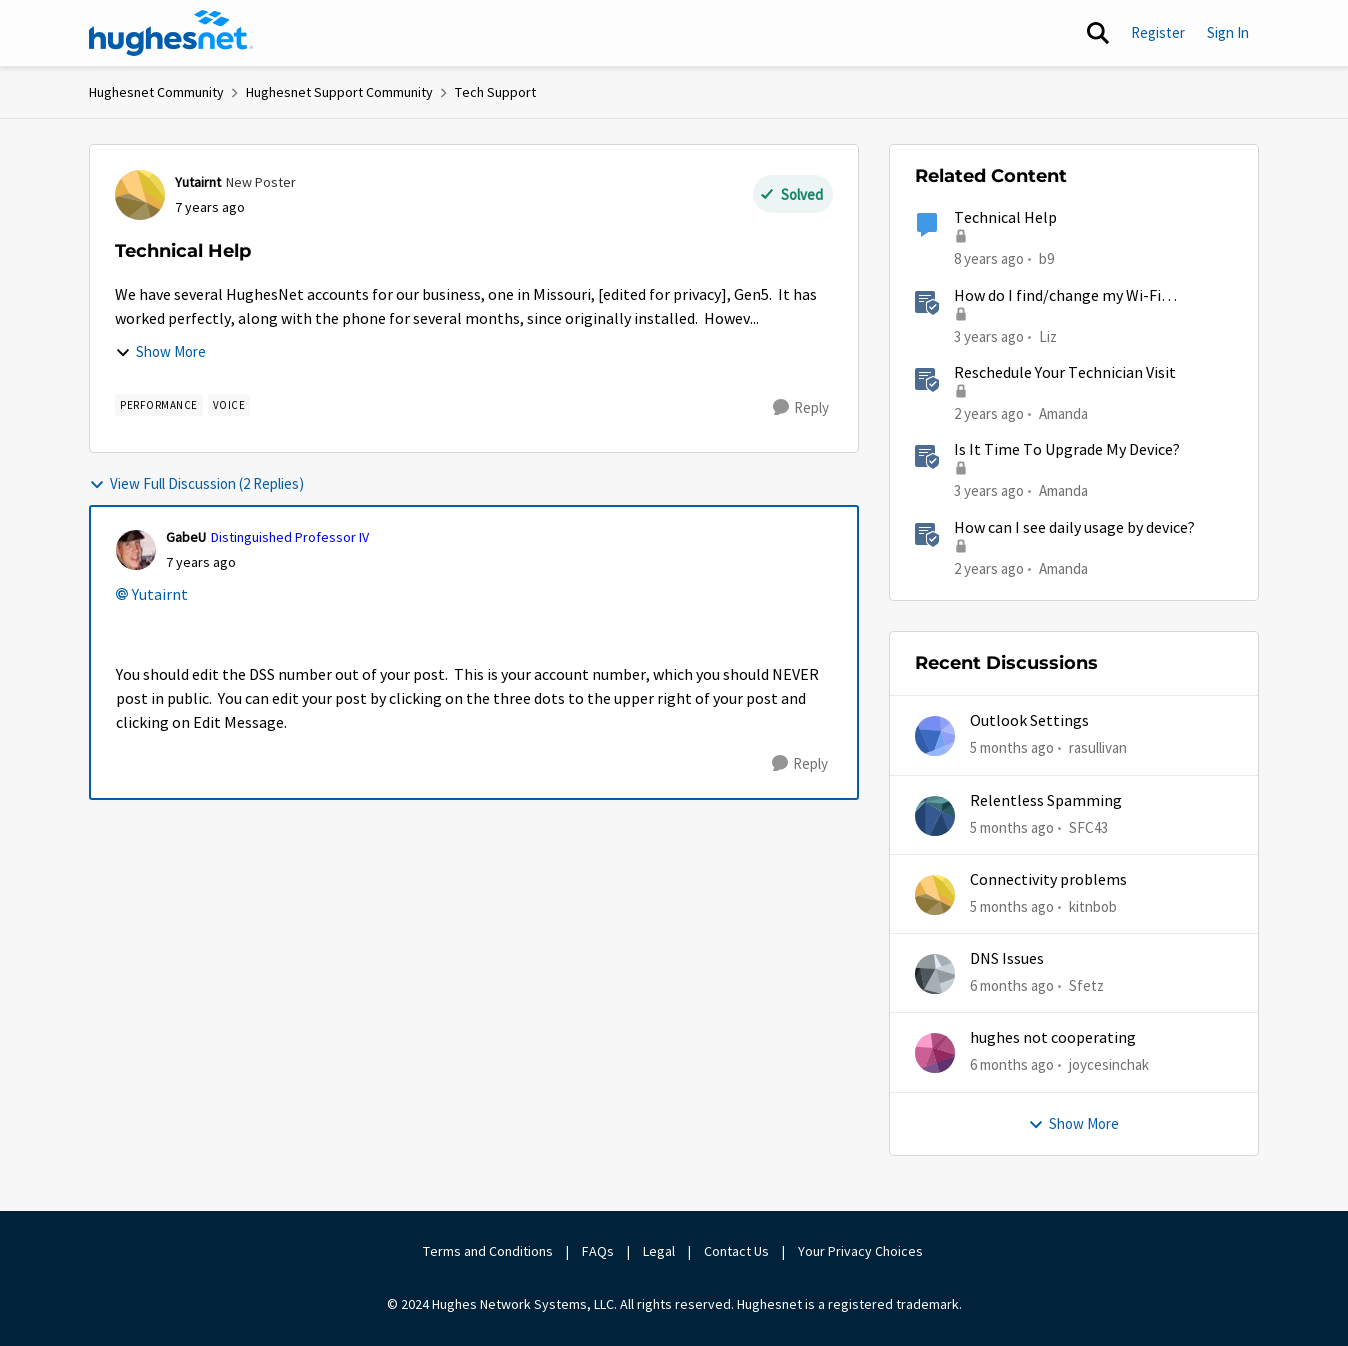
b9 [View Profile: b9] (1046, 258)
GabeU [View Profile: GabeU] (186, 537)
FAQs (598, 1251)
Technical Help (1005, 218)
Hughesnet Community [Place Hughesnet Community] (156, 92)
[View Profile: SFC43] (935, 816)
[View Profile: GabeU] (136, 550)
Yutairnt (160, 595)
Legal (659, 1251)
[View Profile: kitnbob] (935, 895)
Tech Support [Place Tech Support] (495, 92)
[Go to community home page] (171, 33)
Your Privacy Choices (862, 1251)
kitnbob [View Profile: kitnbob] (1093, 906)
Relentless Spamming (1046, 801)
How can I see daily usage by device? (1074, 528)
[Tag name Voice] (229, 405)
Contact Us (736, 1251)
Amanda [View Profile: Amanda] (1063, 413)
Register (1158, 32)
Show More (160, 351)
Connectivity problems (1048, 880)
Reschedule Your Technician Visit (1065, 373)
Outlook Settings (1029, 721)
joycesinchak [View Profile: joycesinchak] (1109, 1064)
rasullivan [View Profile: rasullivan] (1098, 747)
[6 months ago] (1012, 986)
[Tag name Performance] (159, 405)
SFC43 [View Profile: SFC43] (1088, 826)
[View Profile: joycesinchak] (935, 1053)
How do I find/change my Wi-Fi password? (1057, 296)
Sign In (1228, 32)
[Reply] (801, 408)
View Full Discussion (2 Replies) (196, 483)
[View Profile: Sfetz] (935, 974)
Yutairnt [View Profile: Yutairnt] (198, 182)
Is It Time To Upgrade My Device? (1067, 450)
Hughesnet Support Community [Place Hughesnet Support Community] (339, 92)
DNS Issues (1007, 959)
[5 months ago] (1012, 748)
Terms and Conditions (488, 1251)
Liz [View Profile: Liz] (1048, 335)
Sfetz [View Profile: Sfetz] (1086, 985)
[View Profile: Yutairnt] (140, 195)
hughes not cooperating (1053, 1038)
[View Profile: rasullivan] (935, 736)
